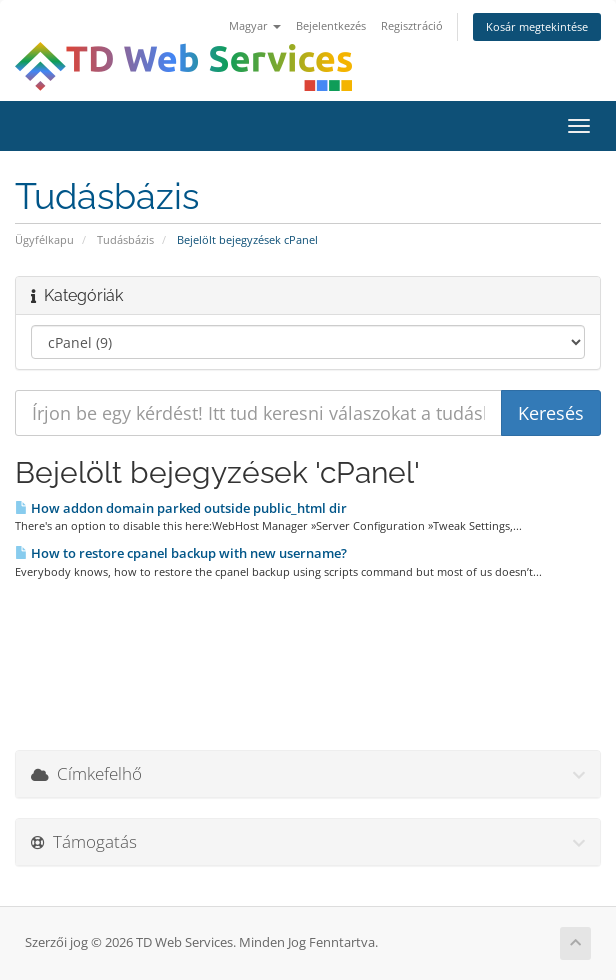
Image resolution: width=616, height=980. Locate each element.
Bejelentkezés (331, 25)
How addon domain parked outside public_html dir (181, 508)
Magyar (255, 25)
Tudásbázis (125, 239)
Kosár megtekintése (537, 26)
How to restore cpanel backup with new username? (181, 553)
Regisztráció (412, 25)
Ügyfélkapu (44, 239)
